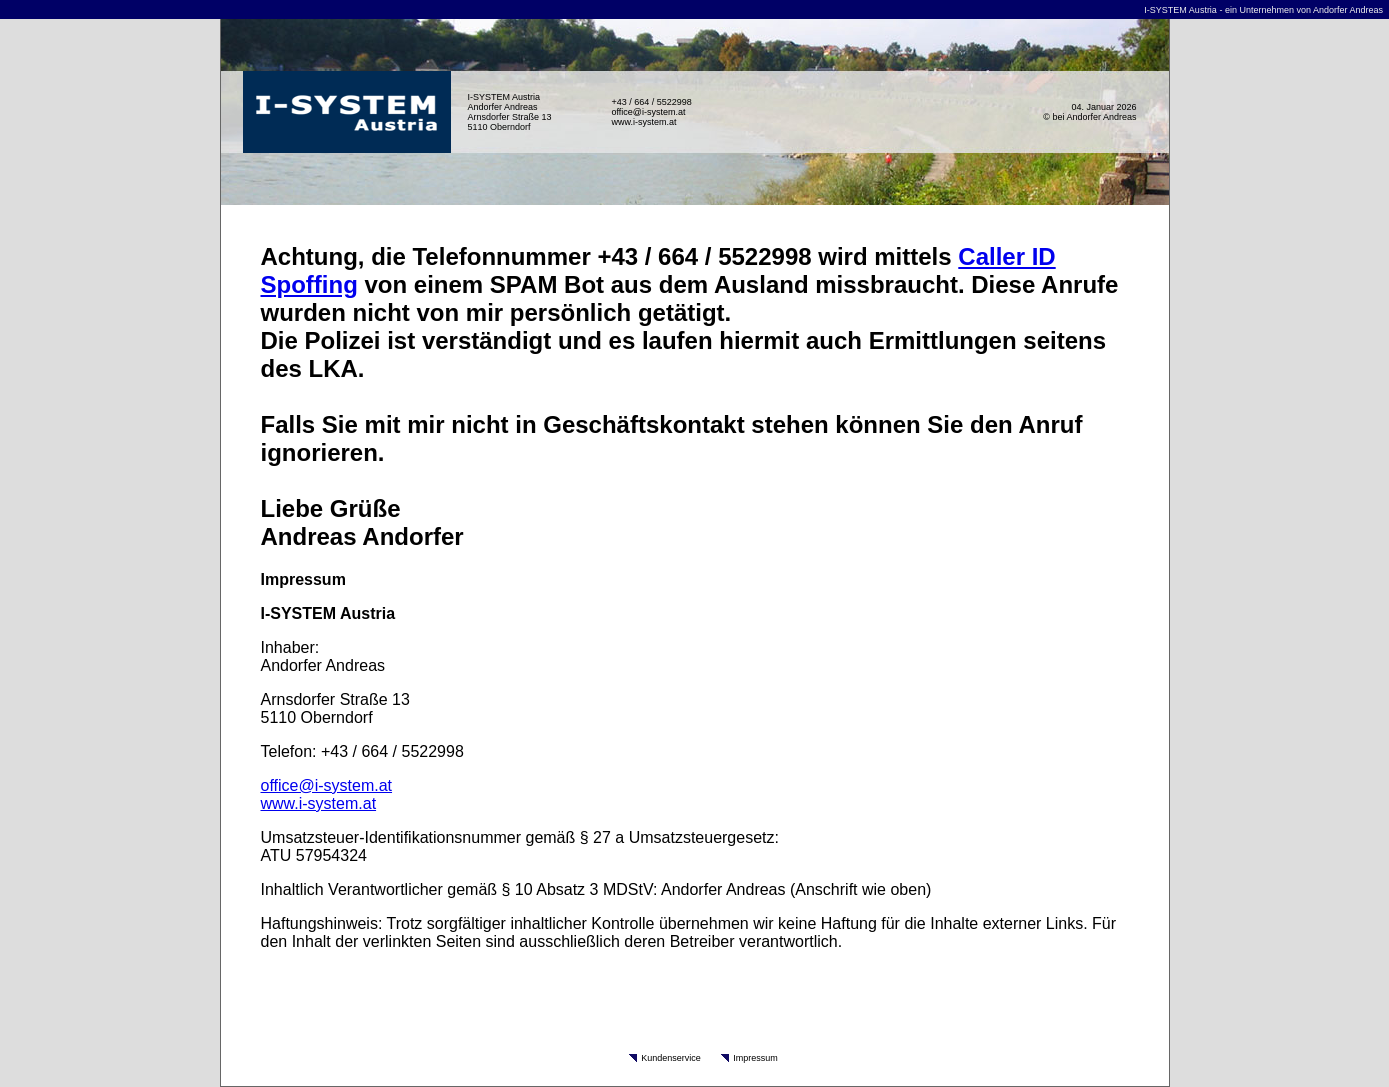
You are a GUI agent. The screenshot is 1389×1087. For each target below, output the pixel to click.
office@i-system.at (649, 112)
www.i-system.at (644, 122)
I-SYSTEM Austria (1180, 10)
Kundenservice (671, 1058)
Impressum (755, 1058)
